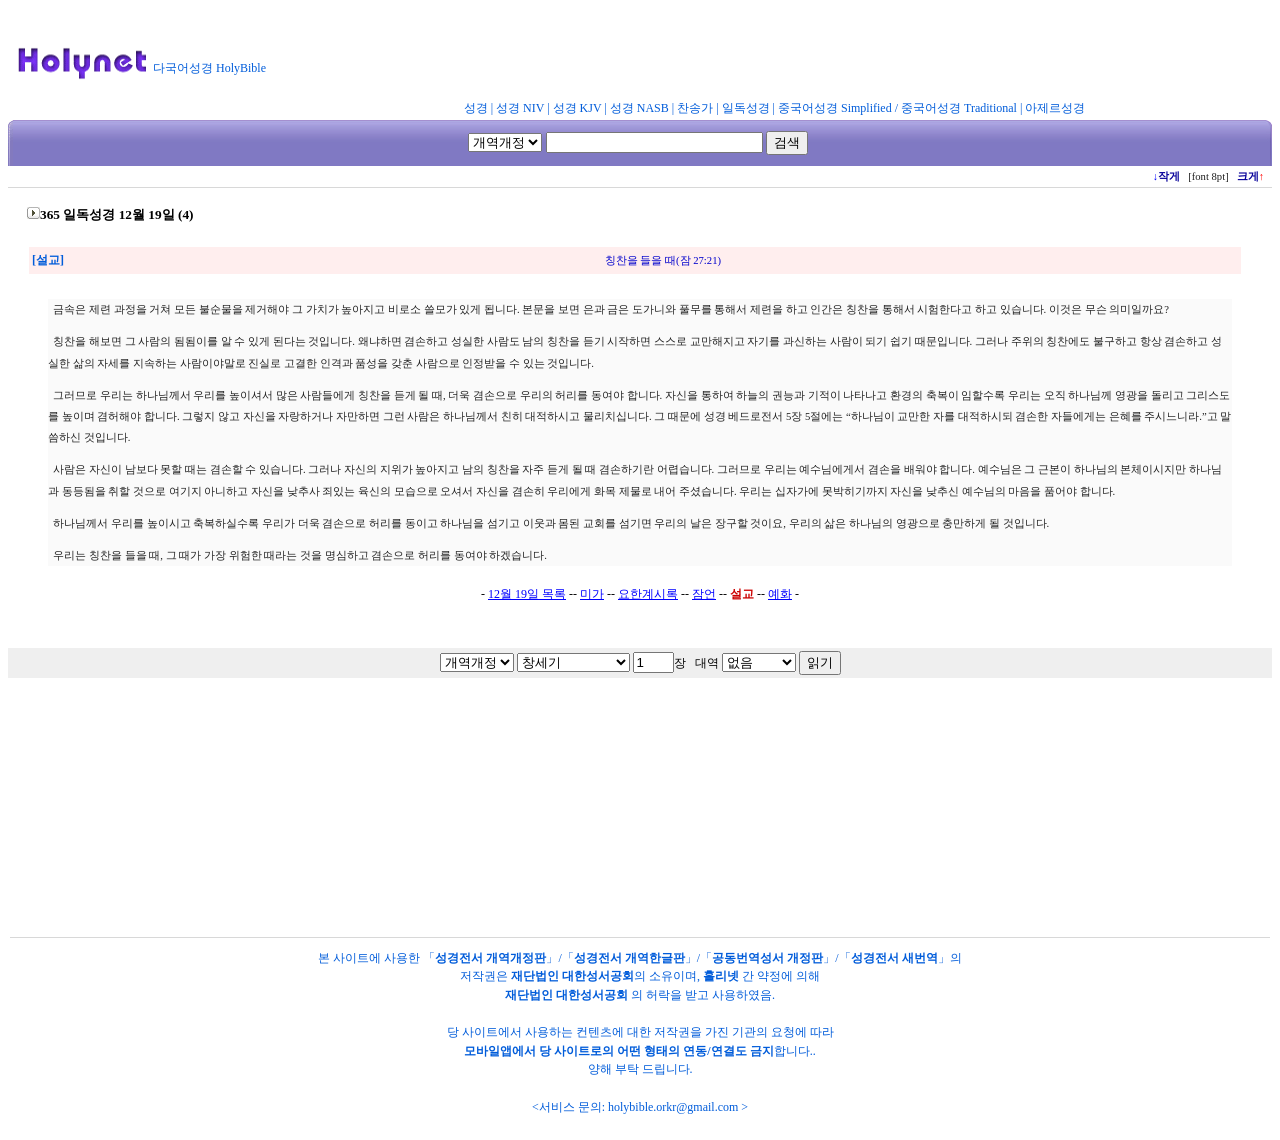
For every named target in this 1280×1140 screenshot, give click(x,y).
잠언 (704, 594)
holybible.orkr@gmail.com (673, 1107)
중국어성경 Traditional (959, 108)
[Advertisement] (768, 54)
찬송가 (695, 108)
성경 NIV (520, 108)
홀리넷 (721, 976)
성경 (476, 108)
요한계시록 (648, 594)
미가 (592, 594)
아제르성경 (1055, 108)
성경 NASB (639, 108)
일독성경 (746, 108)
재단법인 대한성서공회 (572, 976)
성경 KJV (577, 108)
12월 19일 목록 (527, 594)
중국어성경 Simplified (835, 108)
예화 (780, 594)
